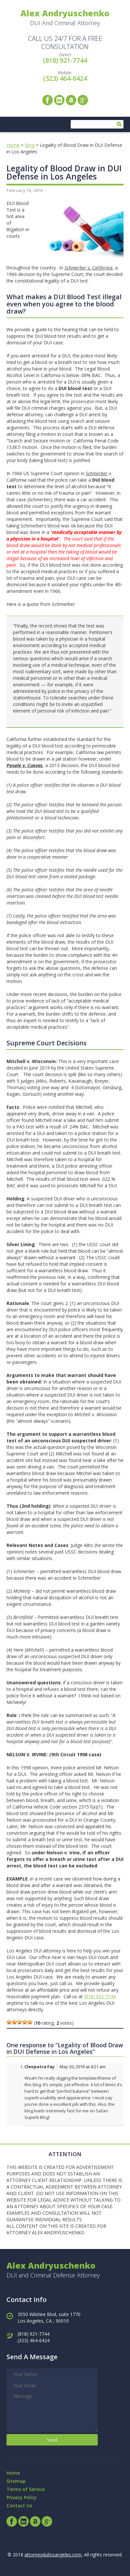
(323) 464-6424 (65, 78)
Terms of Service (26, 2489)
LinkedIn (59, 100)
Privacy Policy (22, 2497)
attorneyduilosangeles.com (52, 2554)
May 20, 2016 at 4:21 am (83, 2066)
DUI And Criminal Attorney (65, 17)
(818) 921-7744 (65, 60)
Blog (30, 145)
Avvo (71, 100)
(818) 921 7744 (100, 1996)
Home (13, 145)
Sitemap (16, 2481)
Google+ (83, 100)
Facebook (47, 100)
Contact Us (19, 2505)
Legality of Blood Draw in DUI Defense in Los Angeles (64, 172)
